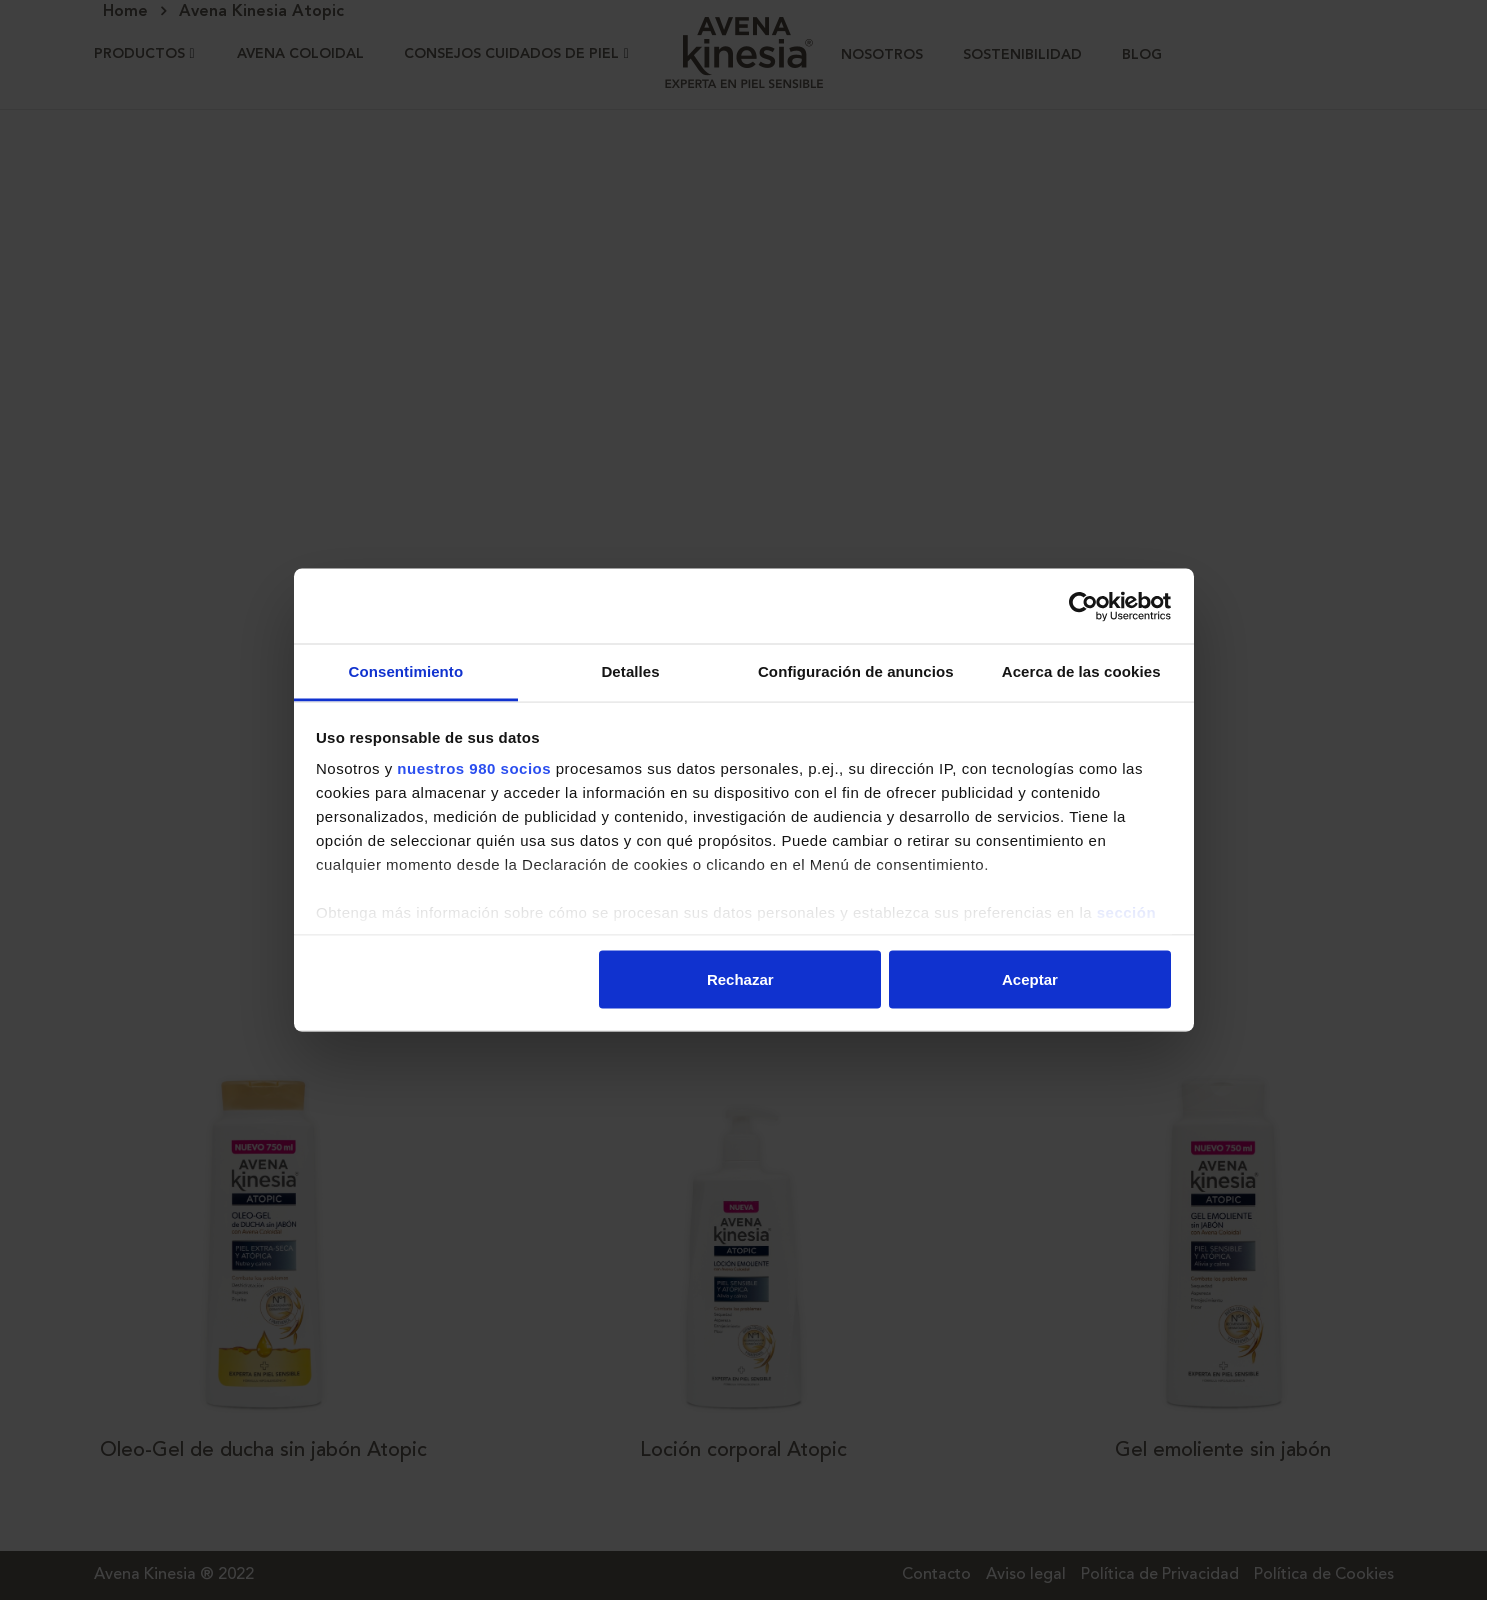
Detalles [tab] (630, 671)
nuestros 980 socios (474, 768)
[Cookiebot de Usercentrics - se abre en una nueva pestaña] (1083, 606)
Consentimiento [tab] (405, 671)
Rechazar (740, 978)
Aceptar (1030, 978)
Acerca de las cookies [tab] (1081, 671)
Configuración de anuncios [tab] (856, 671)
